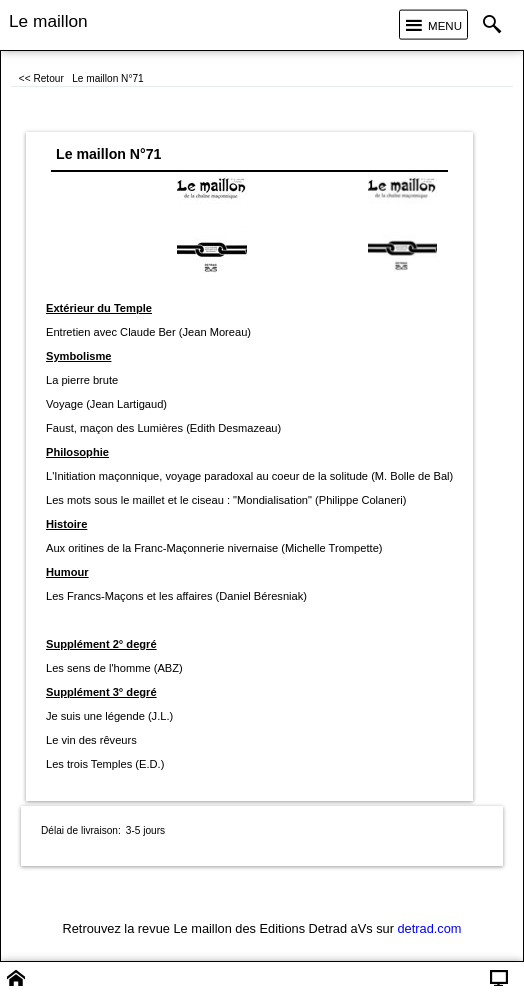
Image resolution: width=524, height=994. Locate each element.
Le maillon (48, 21)
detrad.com (430, 928)
